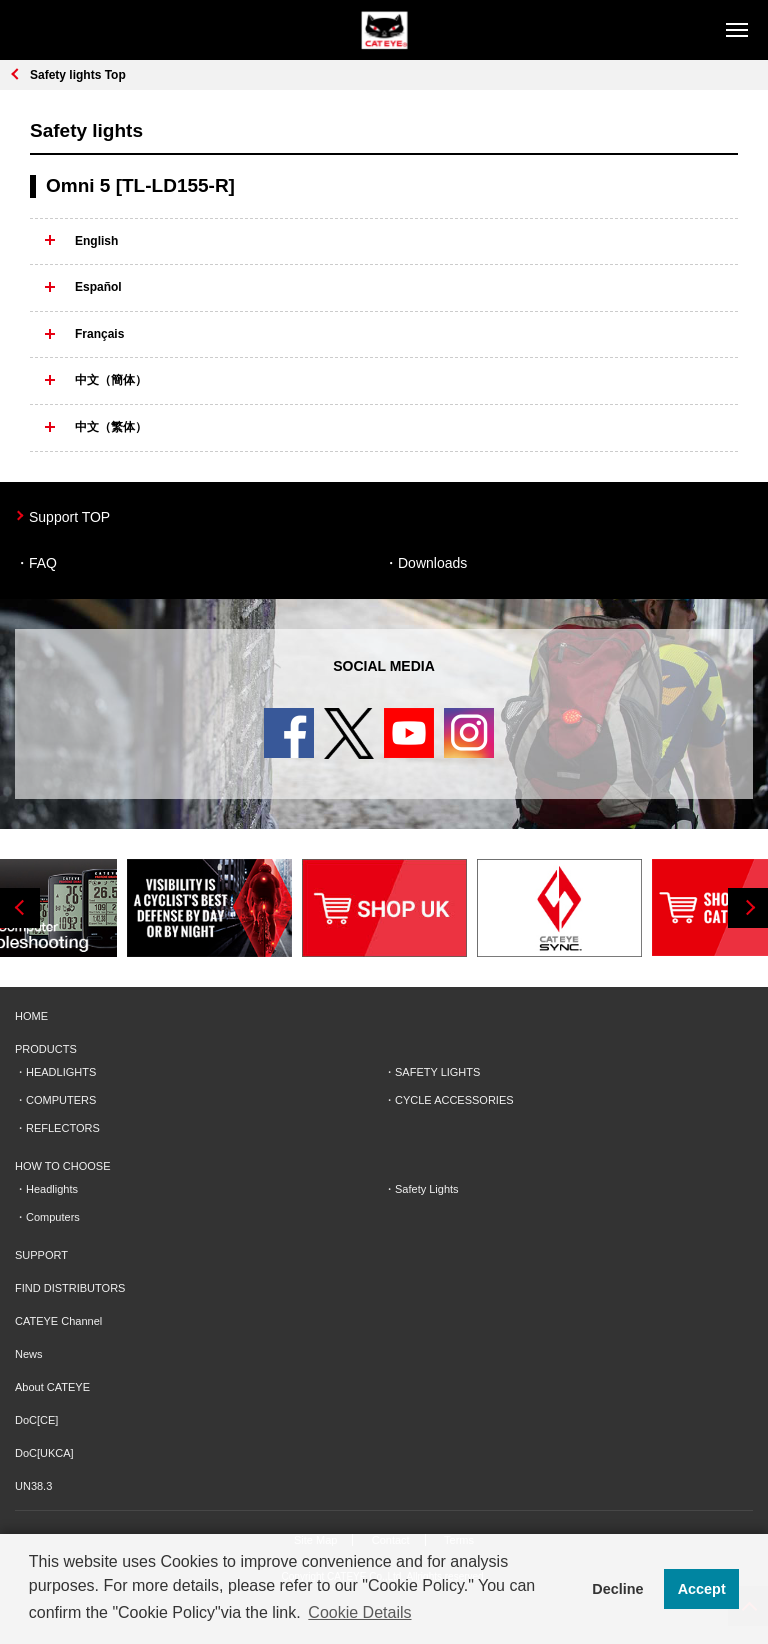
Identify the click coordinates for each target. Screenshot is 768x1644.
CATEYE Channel (58, 1321)
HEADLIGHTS (61, 1072)
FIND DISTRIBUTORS (70, 1288)
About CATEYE (52, 1387)
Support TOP (69, 517)
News (29, 1354)
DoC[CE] (36, 1420)
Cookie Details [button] (359, 1612)
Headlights (52, 1189)
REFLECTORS (63, 1128)
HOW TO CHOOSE (63, 1166)
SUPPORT (41, 1255)
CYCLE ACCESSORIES (454, 1100)
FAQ (43, 563)
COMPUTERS (61, 1100)
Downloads (432, 563)
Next (748, 908)
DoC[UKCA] (44, 1453)
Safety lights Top (78, 75)
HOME (31, 1016)
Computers (53, 1217)
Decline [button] (617, 1589)
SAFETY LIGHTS (437, 1072)
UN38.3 (33, 1486)
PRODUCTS (46, 1049)
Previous (20, 908)
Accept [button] (702, 1589)
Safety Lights (427, 1189)
